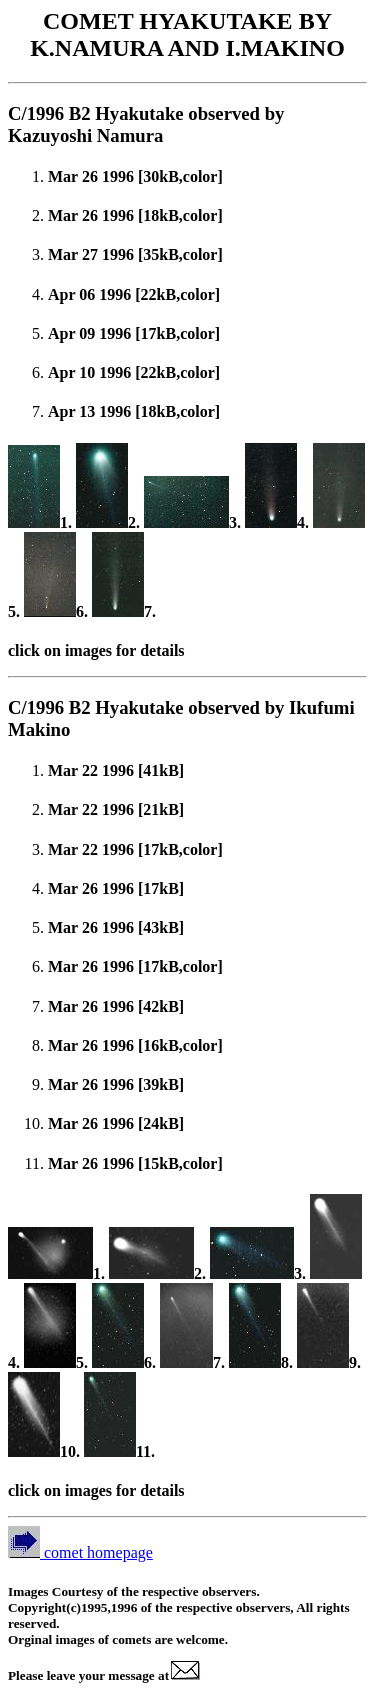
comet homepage (80, 1552)
